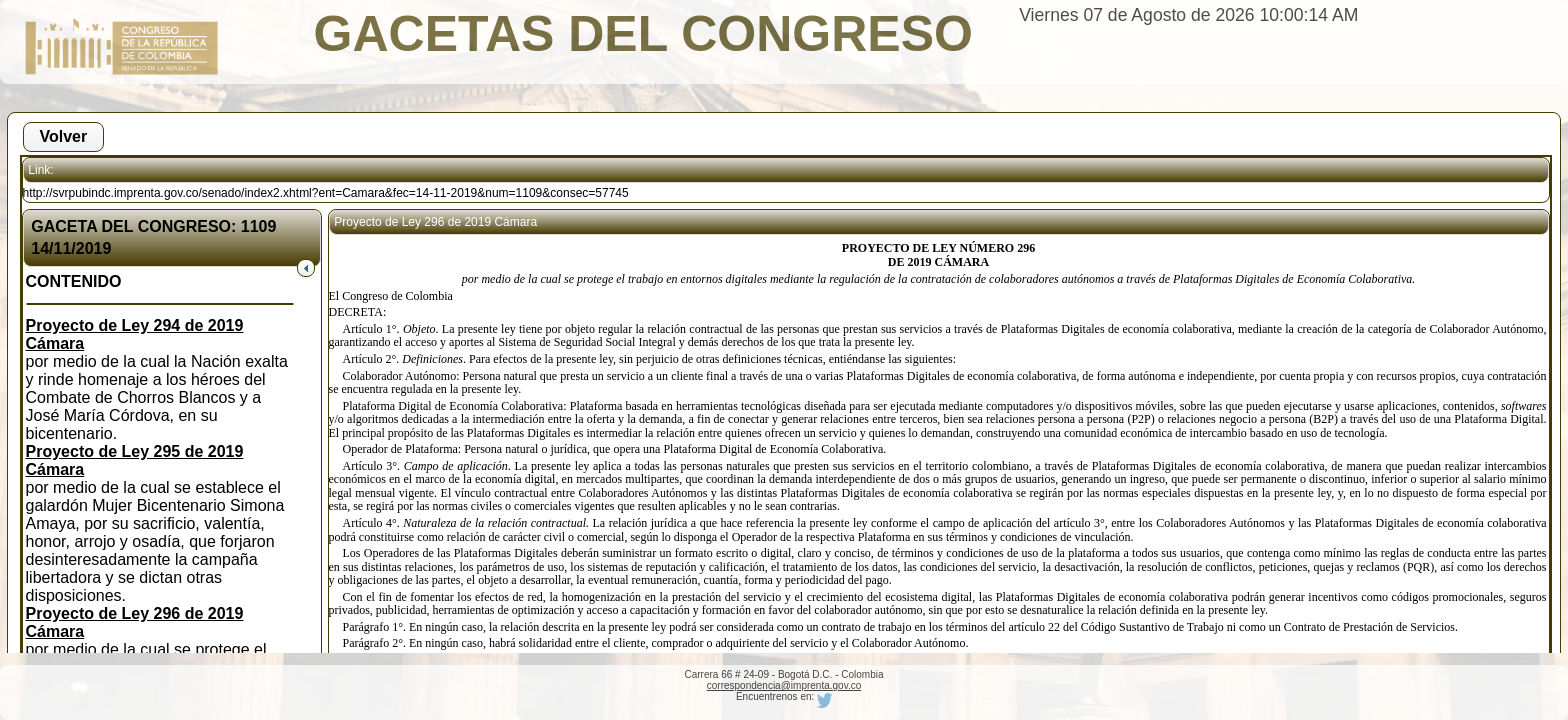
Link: (40, 170)
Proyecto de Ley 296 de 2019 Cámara (435, 222)
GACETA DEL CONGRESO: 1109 (153, 226)
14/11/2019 (71, 248)
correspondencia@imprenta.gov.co (784, 685)
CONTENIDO (74, 281)
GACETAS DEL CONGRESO (643, 34)
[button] (64, 137)
